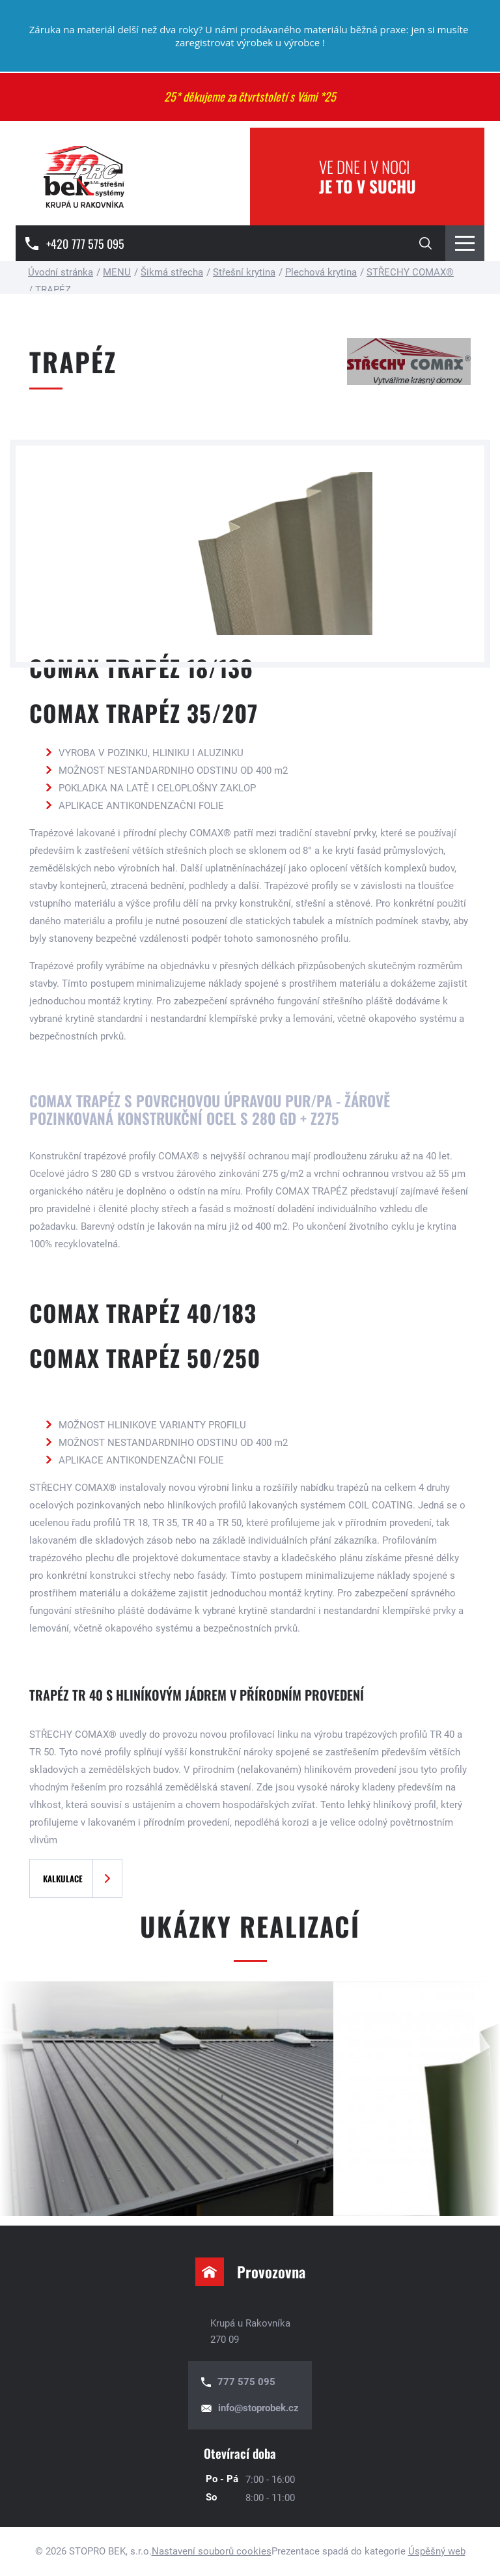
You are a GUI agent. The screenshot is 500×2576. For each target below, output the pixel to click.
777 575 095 (246, 2382)
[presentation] (32, 2098)
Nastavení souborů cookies (211, 2551)
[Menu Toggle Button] (464, 243)
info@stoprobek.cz (258, 2408)
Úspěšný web (436, 2551)
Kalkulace (63, 1878)
